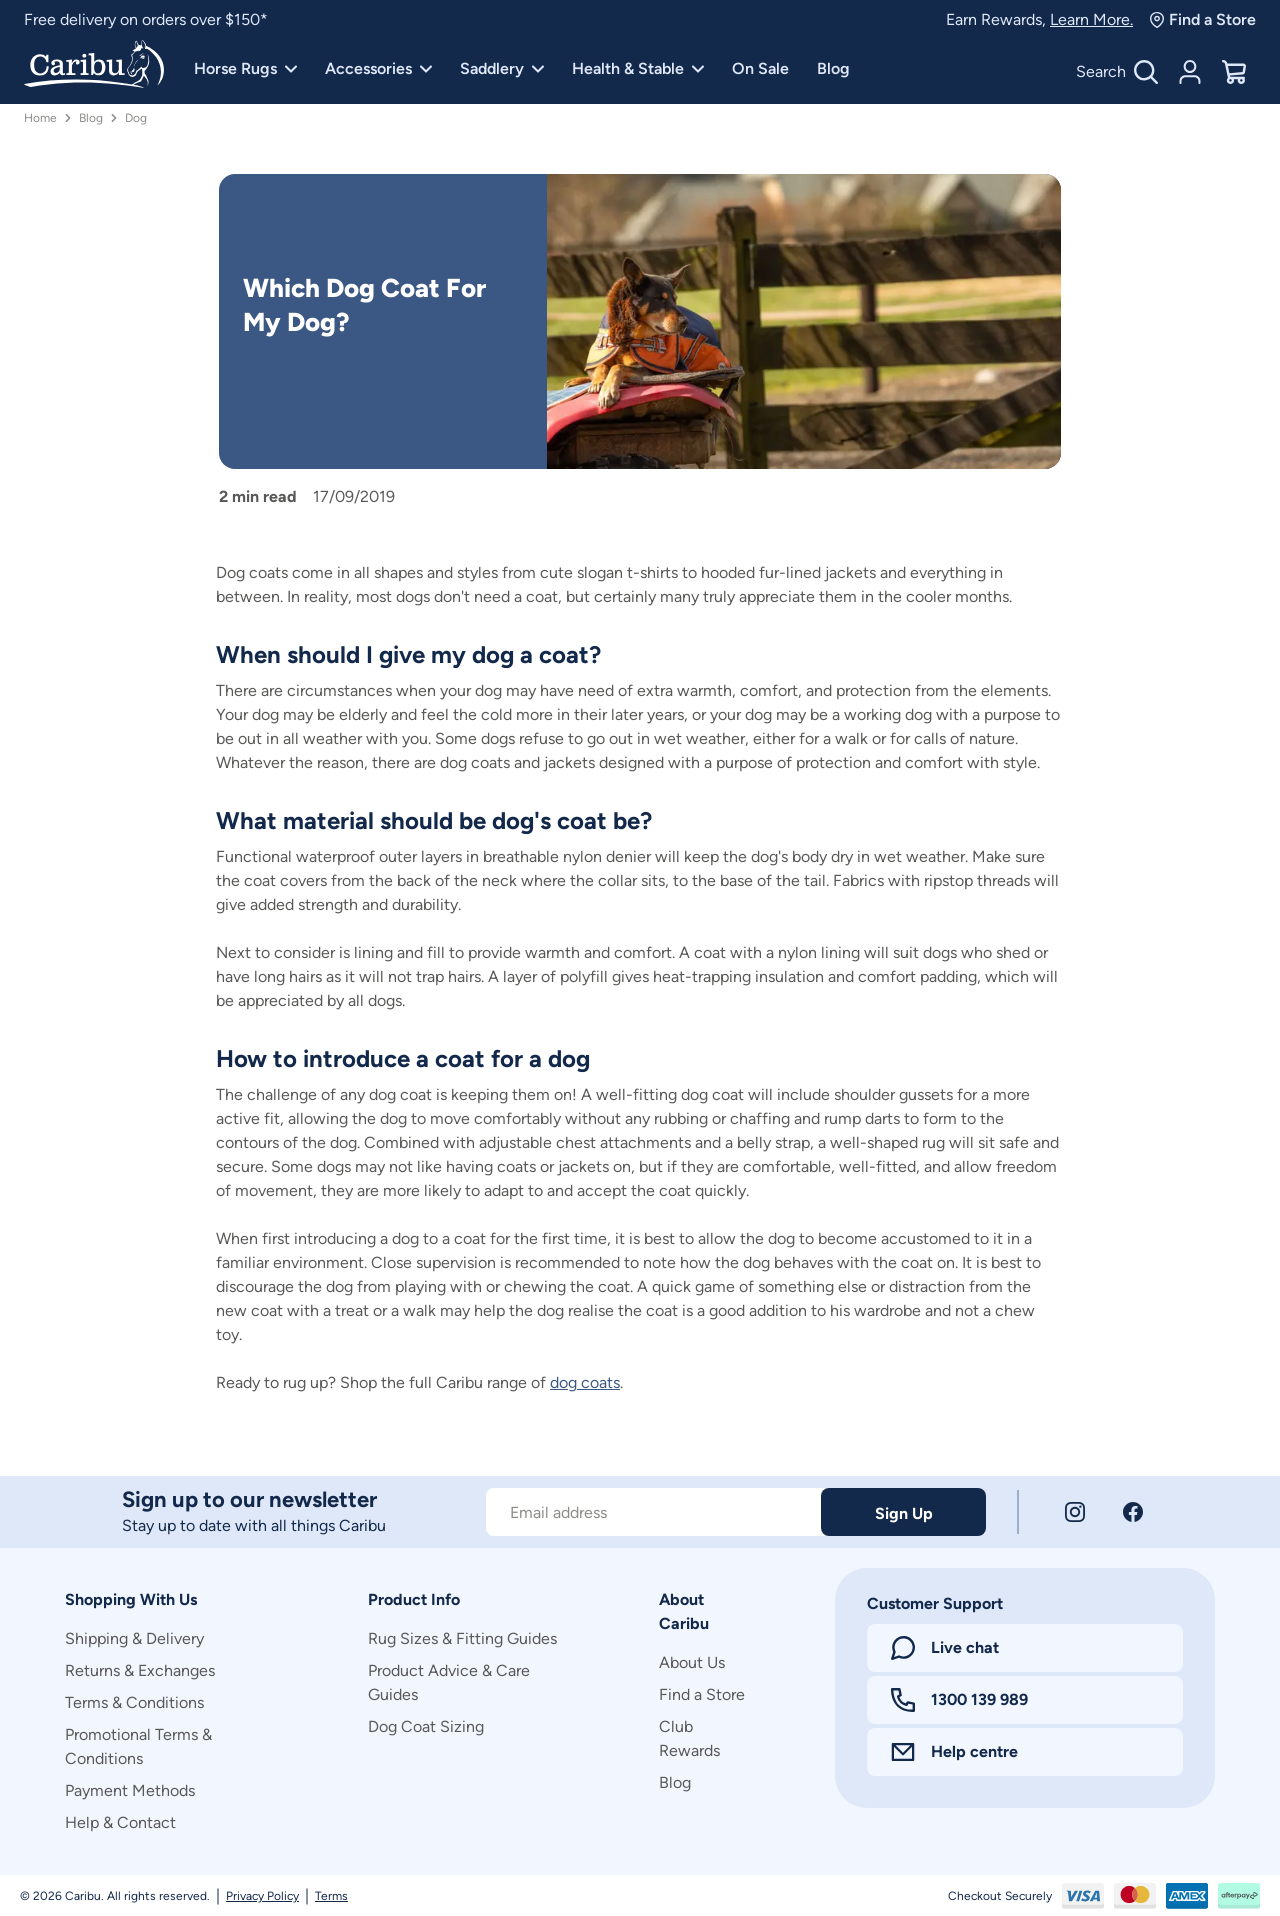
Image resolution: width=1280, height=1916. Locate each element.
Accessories (378, 68)
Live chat (945, 1648)
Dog (136, 118)
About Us (692, 1662)
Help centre (954, 1751)
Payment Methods (130, 1790)
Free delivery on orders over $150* (146, 19)
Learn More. (1091, 19)
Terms (331, 1896)
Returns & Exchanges (140, 1670)
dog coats (585, 1382)
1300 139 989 (959, 1700)
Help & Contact (120, 1822)
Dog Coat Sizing (426, 1726)
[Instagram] (1075, 1512)
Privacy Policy (262, 1896)
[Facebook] (1133, 1512)
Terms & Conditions (134, 1702)
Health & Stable (638, 68)
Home (40, 118)
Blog (833, 68)
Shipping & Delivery (134, 1638)
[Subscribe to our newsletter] (653, 1512)
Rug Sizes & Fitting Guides (462, 1638)
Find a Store (1202, 19)
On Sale (760, 68)
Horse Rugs (245, 68)
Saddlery (502, 68)
